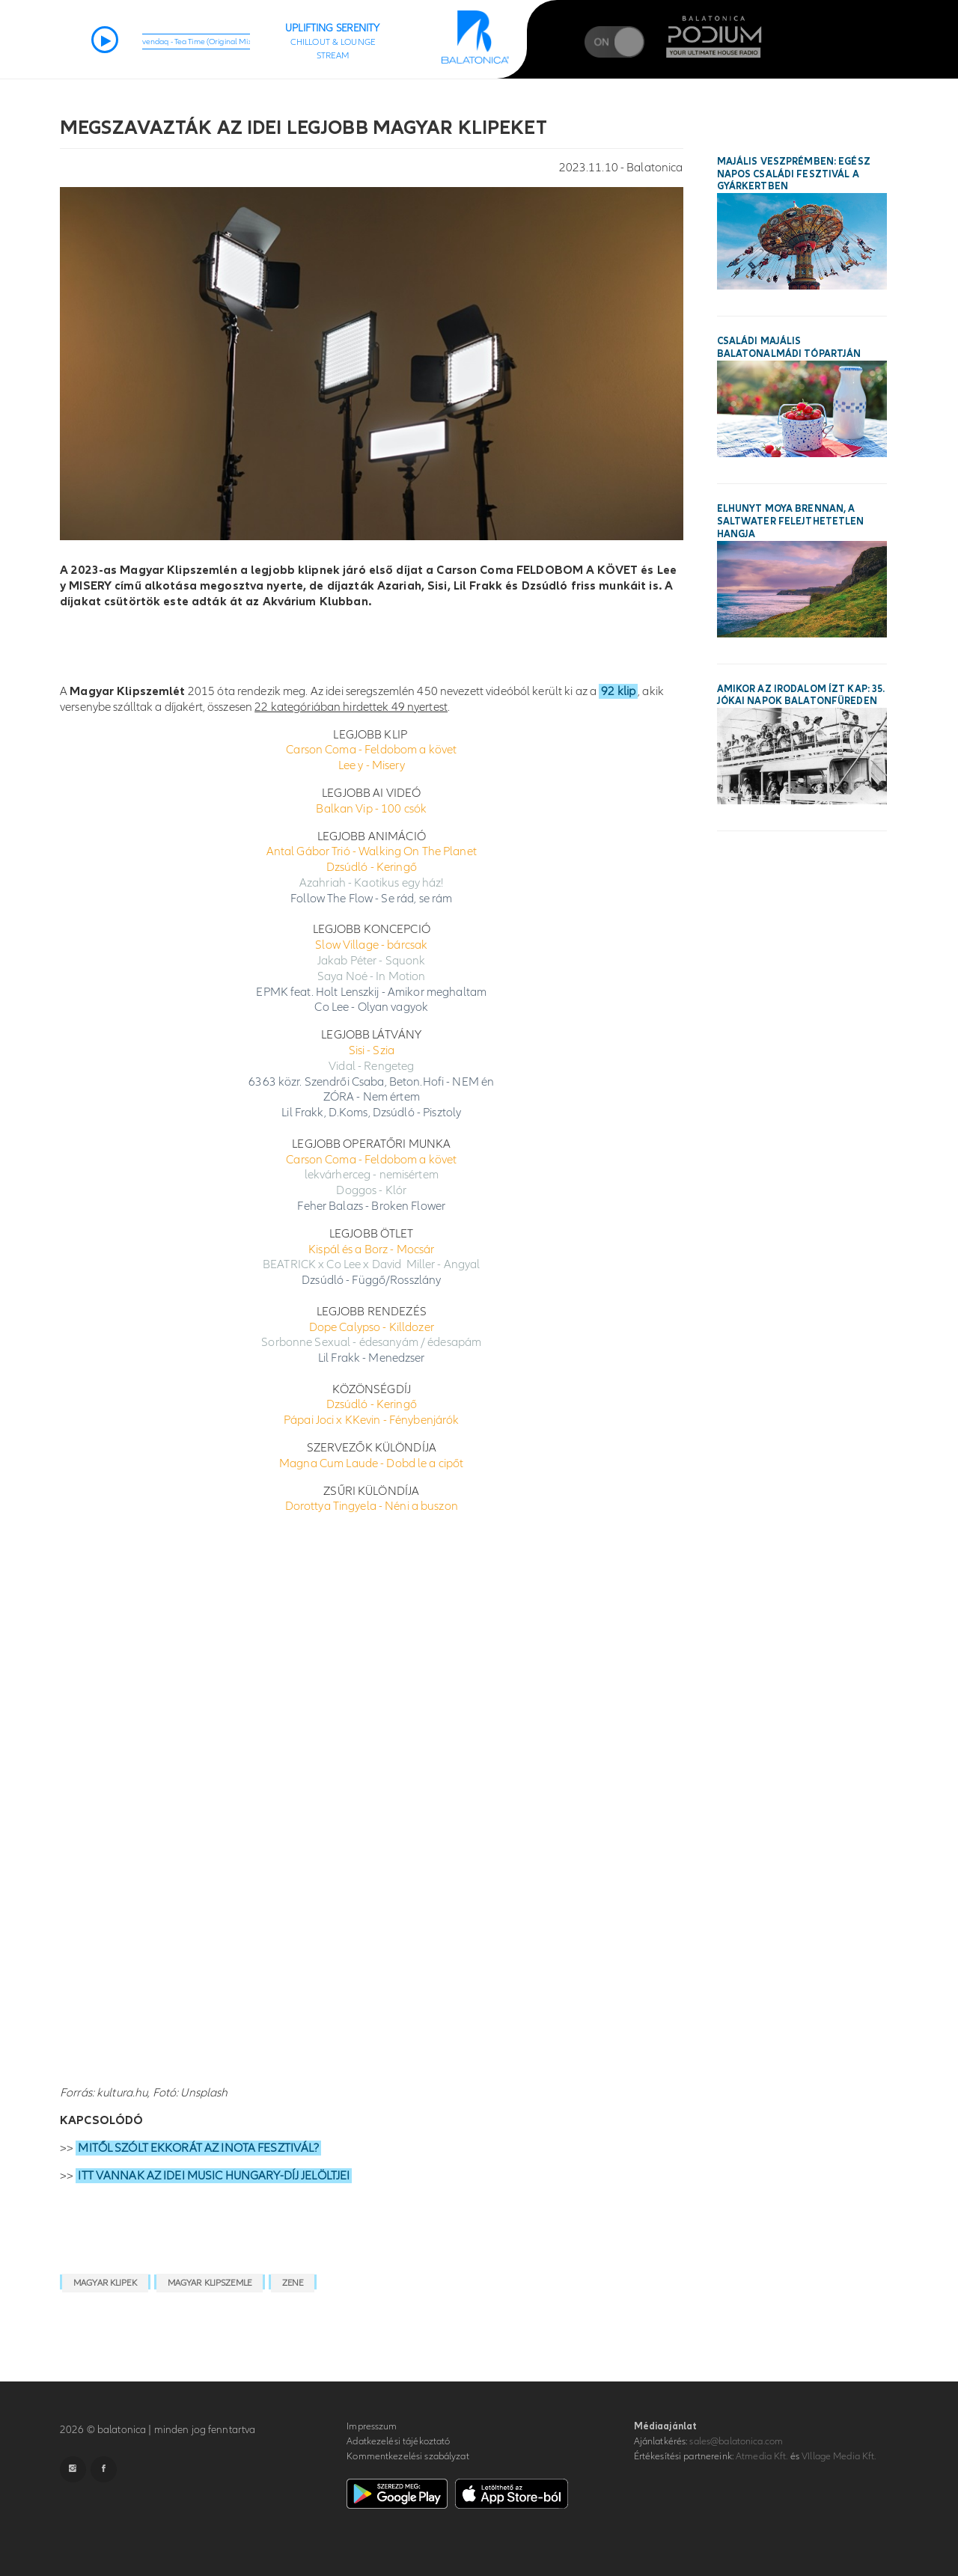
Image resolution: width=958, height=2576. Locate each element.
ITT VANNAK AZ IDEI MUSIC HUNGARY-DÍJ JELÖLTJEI (214, 2175)
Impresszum (372, 2426)
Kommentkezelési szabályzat (408, 2456)
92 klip (618, 691)
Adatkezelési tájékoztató (398, 2441)
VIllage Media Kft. (839, 2456)
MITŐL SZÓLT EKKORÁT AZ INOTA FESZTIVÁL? (198, 2148)
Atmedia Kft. (762, 2456)
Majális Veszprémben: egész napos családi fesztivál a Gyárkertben (793, 174)
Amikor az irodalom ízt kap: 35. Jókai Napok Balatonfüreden (801, 695)
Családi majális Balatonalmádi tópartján (789, 347)
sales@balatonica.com (736, 2441)
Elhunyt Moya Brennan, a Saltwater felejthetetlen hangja (790, 521)
